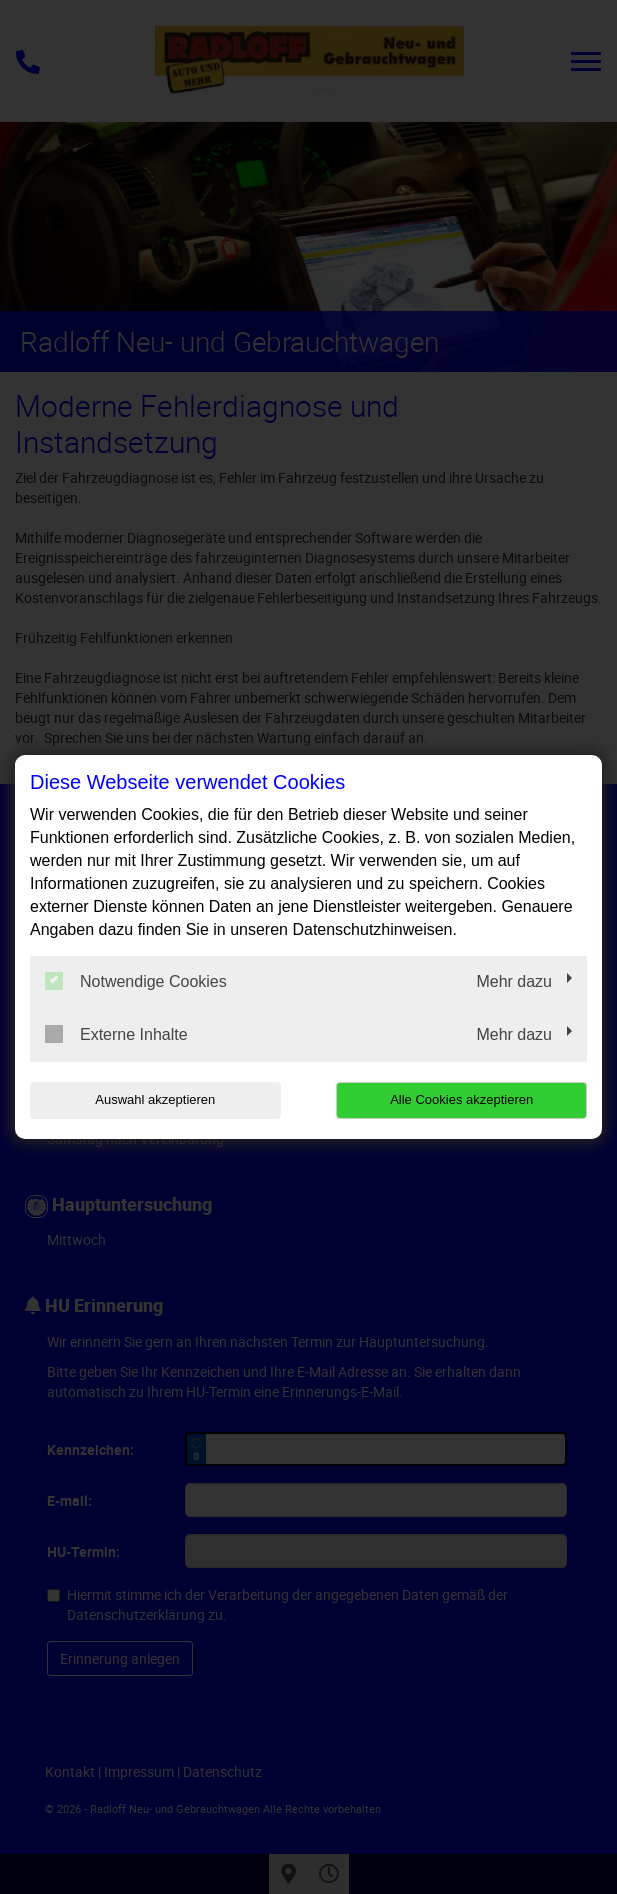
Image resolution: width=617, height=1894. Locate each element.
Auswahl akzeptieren (155, 1099)
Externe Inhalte (116, 1034)
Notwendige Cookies (136, 981)
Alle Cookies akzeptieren (461, 1099)
